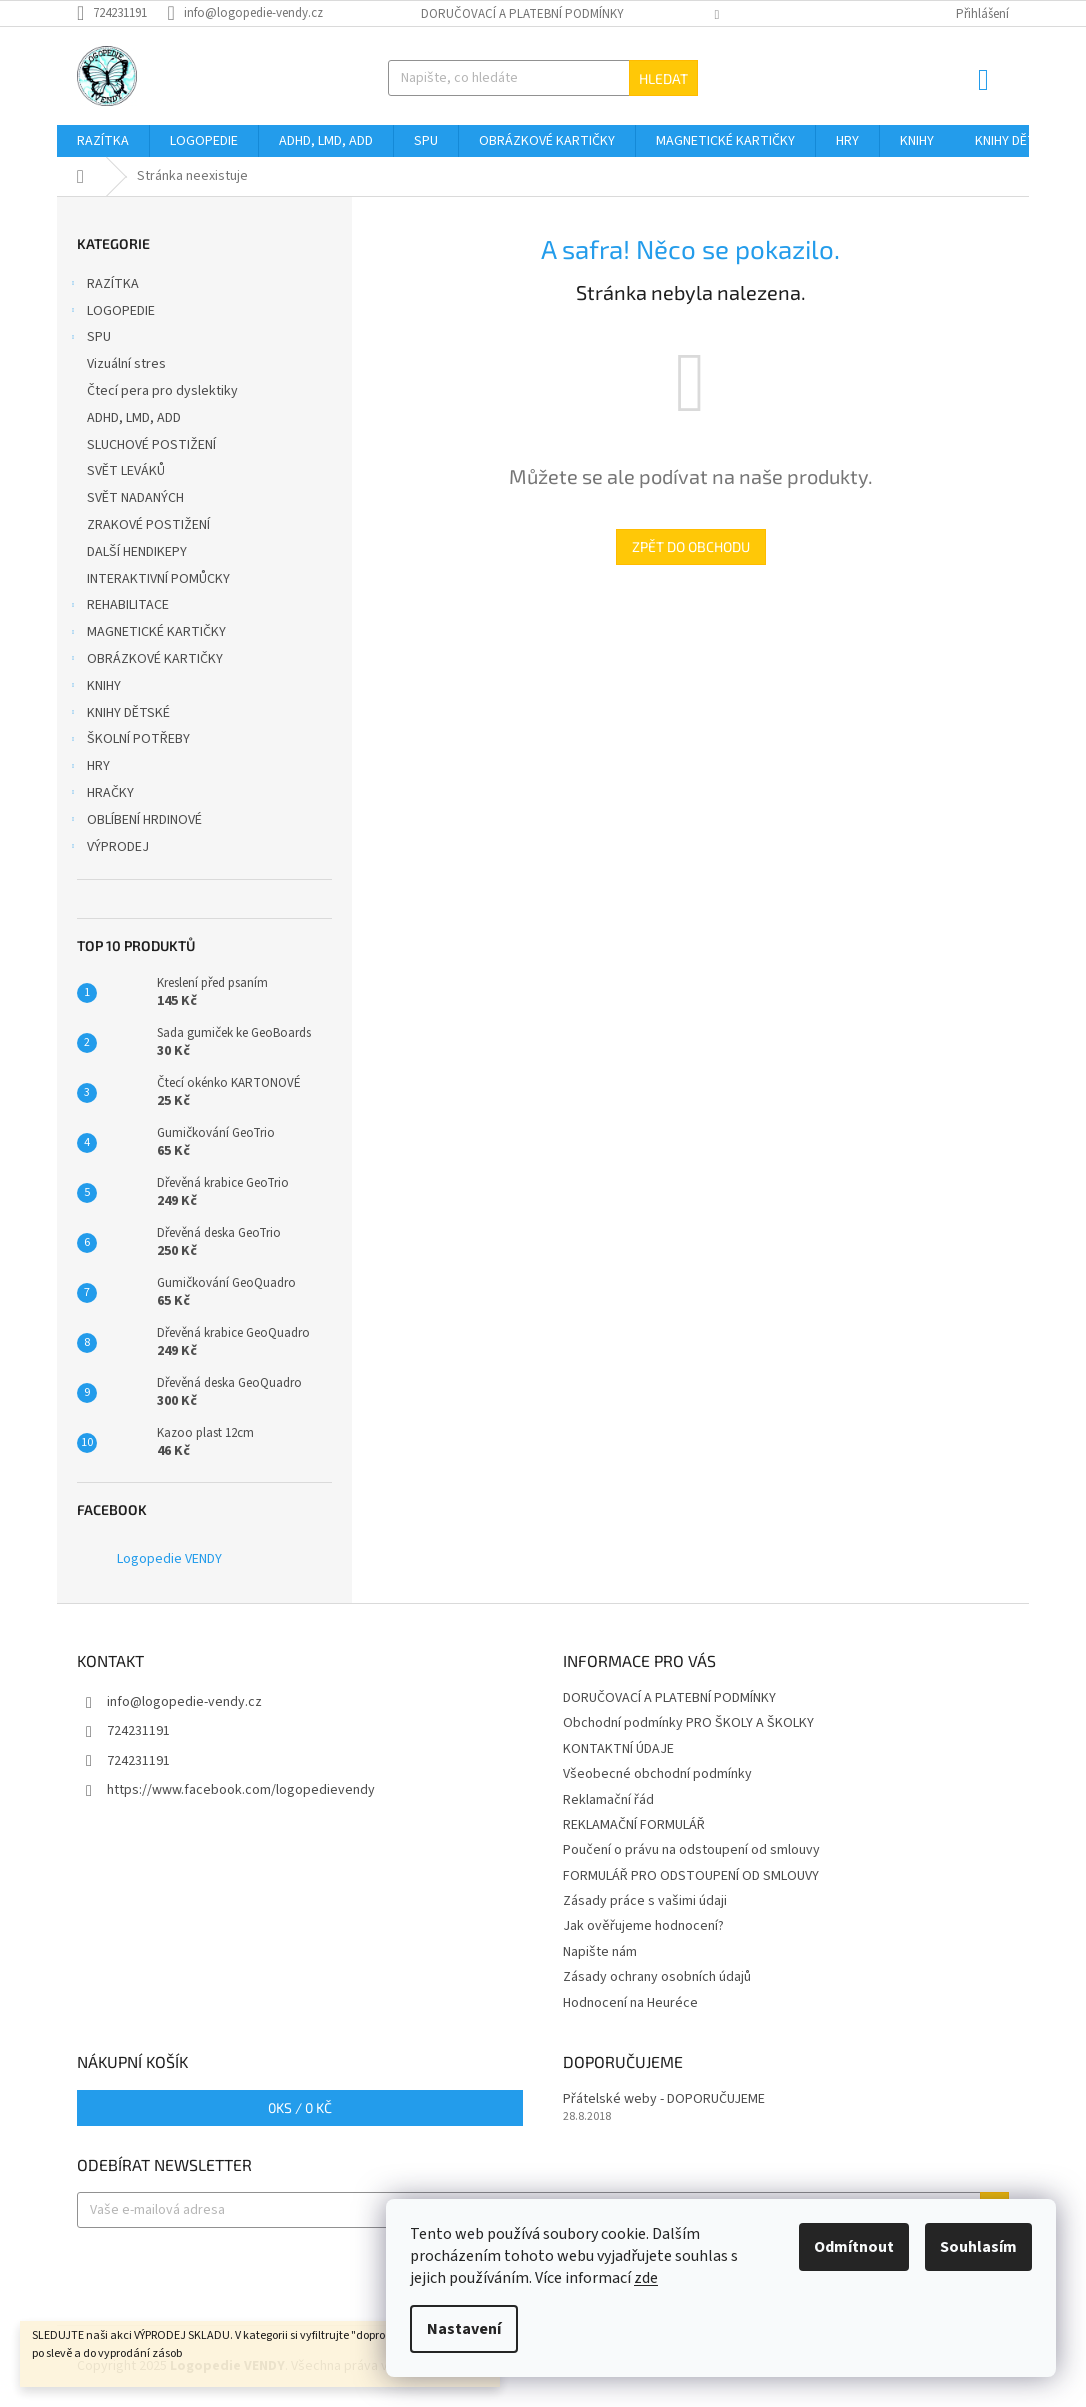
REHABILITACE (118, 607)
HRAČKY (100, 795)
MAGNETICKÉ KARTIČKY (146, 634)
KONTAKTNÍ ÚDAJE (618, 1749)
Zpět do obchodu (691, 546)
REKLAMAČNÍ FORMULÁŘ (634, 1825)
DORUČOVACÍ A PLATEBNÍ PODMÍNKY (522, 14)
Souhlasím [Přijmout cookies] (978, 2247)
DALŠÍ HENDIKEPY (138, 552)
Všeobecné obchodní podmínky (657, 1774)
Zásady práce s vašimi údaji (645, 1901)
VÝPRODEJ (108, 849)
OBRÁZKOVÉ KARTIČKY (145, 661)
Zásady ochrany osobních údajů (657, 1977)
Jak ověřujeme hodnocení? (643, 1926)
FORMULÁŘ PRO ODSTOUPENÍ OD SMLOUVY (691, 1876)
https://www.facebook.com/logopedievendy (241, 1790)
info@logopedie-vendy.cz (184, 1702)
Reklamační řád (608, 1800)
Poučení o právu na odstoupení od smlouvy (691, 1850)
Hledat (663, 78)
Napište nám (600, 1952)
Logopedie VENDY (169, 1559)
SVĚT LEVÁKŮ (127, 471)
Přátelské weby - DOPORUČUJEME (664, 2099)
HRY (88, 768)
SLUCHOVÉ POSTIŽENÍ (153, 445)
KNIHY (94, 688)
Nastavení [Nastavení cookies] (464, 2329)
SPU (89, 339)
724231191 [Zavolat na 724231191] (138, 1731)
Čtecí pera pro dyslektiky (164, 391)
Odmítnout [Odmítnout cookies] (854, 2247)
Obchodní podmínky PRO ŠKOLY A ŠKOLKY (688, 1723)
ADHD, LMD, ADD (135, 418)
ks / (300, 2107)
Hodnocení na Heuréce (630, 2003)
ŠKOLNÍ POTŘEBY (128, 741)
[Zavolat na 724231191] (122, 13)
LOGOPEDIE (111, 313)
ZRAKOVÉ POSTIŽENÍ (150, 525)
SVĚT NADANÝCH (137, 498)
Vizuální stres (128, 364)
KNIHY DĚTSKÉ (118, 715)
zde (646, 2278)
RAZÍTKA (103, 286)
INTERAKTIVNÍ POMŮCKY (160, 579)
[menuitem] (103, 141)
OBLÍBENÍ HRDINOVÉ (134, 822)
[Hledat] (543, 78)
